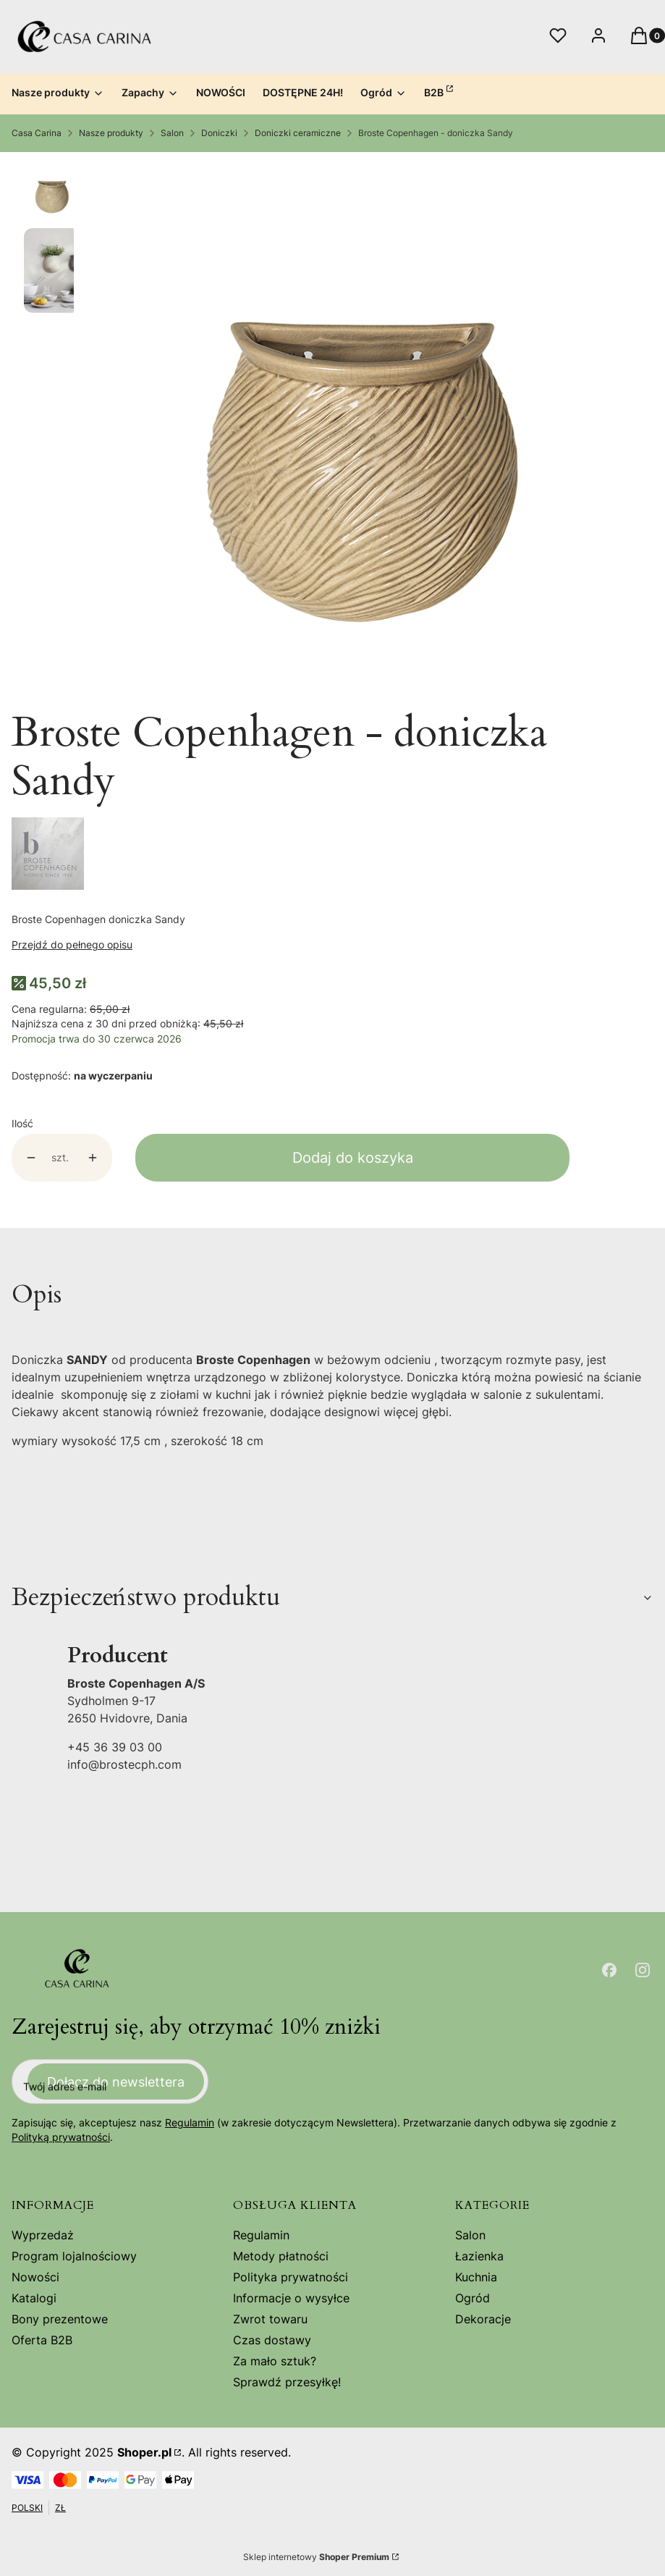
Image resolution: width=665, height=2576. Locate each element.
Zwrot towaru (270, 2319)
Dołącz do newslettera (116, 2081)
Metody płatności (281, 2256)
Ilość (22, 1123)
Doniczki (219, 132)
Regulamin (189, 2123)
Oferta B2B (42, 2340)
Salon (172, 132)
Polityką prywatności (61, 2137)
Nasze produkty (111, 132)
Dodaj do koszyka (352, 1157)
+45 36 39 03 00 (114, 1747)
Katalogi (34, 2298)
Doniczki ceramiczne (298, 132)
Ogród (472, 2298)
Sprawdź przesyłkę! (287, 2382)
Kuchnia (476, 2277)
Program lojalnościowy (74, 2256)
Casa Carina (37, 132)
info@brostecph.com (124, 1764)
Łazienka (479, 2256)
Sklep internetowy (316, 2556)
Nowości (35, 2277)
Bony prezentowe (60, 2319)
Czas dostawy (272, 2340)
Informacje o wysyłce (291, 2298)
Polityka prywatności (290, 2277)
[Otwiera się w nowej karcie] (609, 1970)
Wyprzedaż (43, 2235)
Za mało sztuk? (274, 2361)
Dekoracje (483, 2319)
